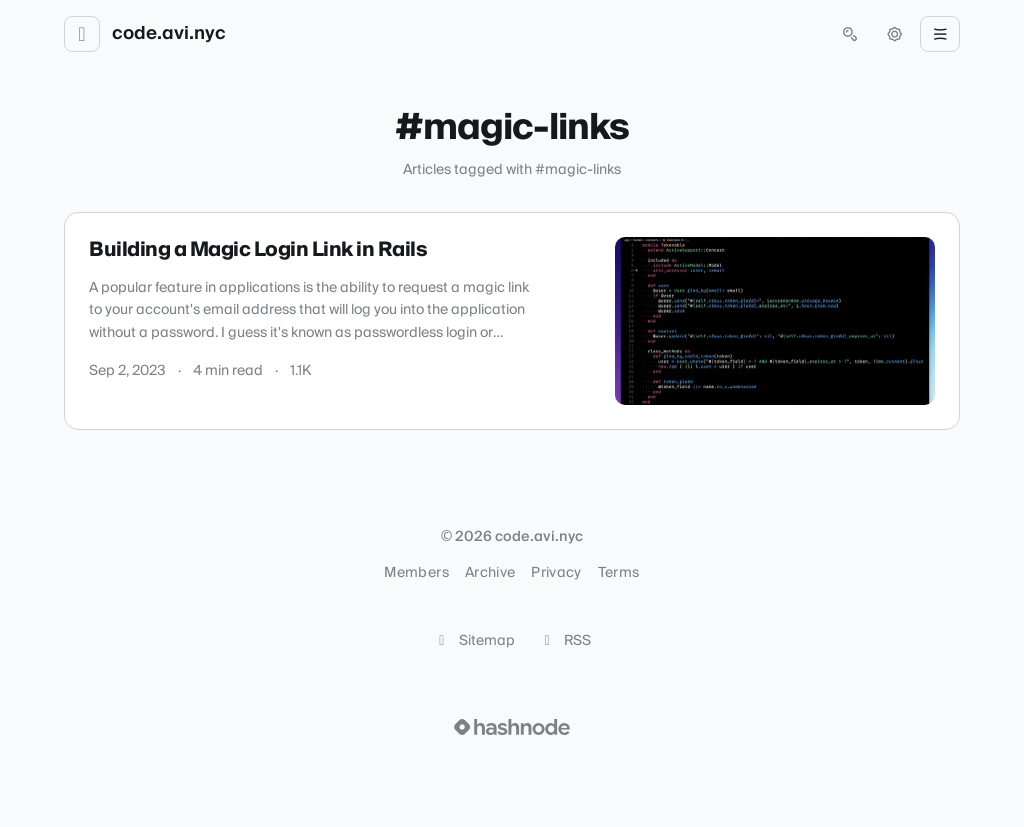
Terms (619, 573)
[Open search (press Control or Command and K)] (850, 34)
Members (416, 573)
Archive (490, 573)
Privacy (556, 573)
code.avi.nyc (169, 34)
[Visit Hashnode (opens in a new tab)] (512, 727)
